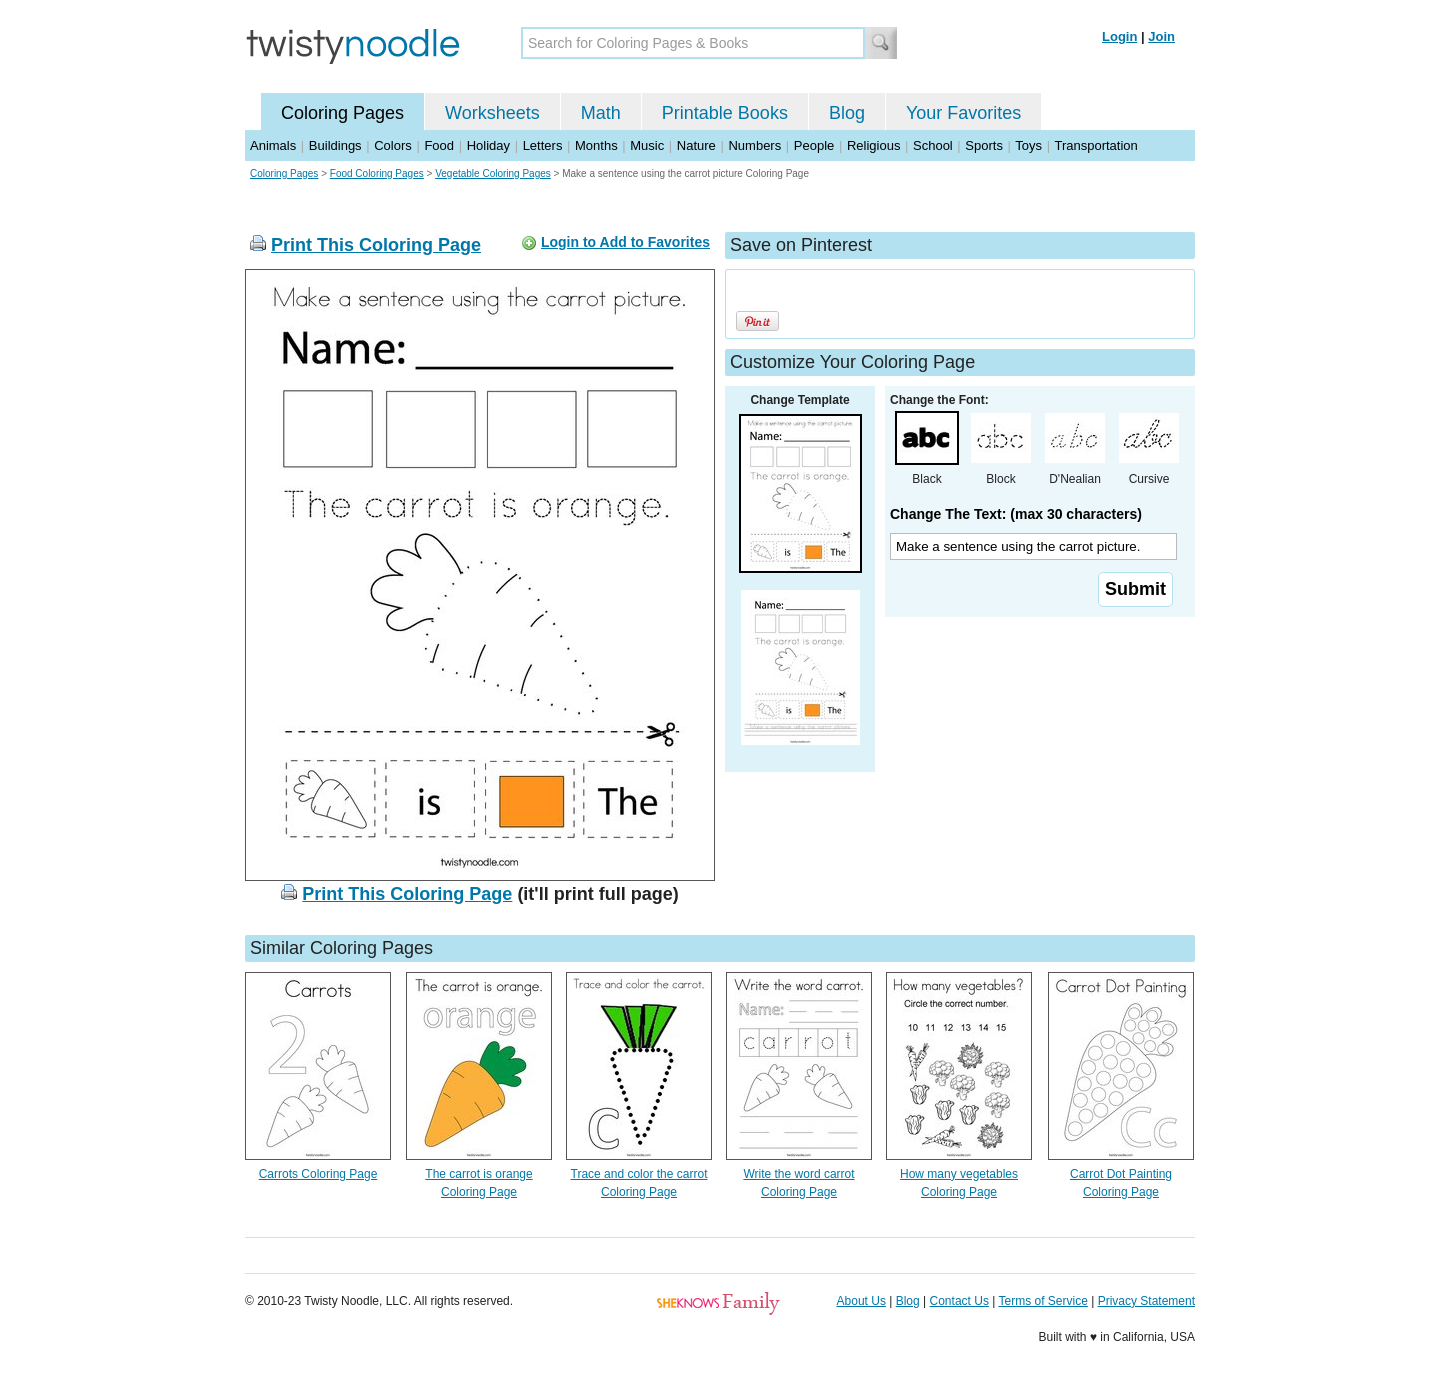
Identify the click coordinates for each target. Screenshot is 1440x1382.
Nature (696, 145)
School (933, 145)
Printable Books (725, 113)
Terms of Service (1042, 1301)
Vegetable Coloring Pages (493, 173)
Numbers (754, 145)
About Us (861, 1301)
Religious (873, 145)
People (814, 145)
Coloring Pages (342, 113)
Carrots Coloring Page (318, 1174)
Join (1161, 36)
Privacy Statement (1146, 1301)
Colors (393, 145)
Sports (984, 145)
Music (647, 145)
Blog (847, 113)
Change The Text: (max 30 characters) (1016, 514)
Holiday (488, 145)
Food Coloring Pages (377, 173)
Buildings (335, 145)
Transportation (1095, 145)
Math (601, 113)
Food (439, 145)
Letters (543, 145)
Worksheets (492, 113)
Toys (1028, 145)
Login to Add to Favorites (625, 242)
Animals (273, 145)
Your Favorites (963, 113)
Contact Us (959, 1301)
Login (1119, 36)
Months (596, 145)
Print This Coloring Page (376, 245)
